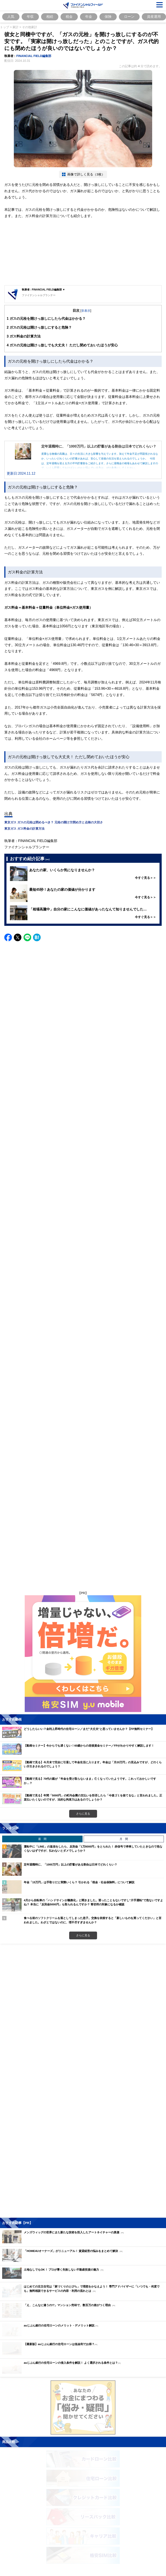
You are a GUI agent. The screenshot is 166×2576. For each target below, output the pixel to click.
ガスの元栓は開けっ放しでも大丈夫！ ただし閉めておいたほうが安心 (62, 345)
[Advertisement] (83, 252)
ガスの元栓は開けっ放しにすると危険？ (39, 327)
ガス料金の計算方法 (24, 336)
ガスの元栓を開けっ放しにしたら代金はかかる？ (46, 318)
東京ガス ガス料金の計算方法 (24, 828)
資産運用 (154, 16)
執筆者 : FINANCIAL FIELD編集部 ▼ (43, 289)
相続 (49, 16)
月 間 (124, 1839)
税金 (69, 16)
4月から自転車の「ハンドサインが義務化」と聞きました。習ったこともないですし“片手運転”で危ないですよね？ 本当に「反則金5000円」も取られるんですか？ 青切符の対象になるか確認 (93, 1902)
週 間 (42, 1839)
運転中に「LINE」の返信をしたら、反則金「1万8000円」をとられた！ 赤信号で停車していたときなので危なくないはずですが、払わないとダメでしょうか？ (93, 1848)
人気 (10, 16)
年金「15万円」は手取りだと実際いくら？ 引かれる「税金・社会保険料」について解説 (79, 1882)
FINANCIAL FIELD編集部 (33, 55)
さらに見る (83, 1813)
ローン (129, 16)
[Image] (83, 5)
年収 (30, 16)
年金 (88, 16)
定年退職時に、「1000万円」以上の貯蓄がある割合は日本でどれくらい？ (70, 1864)
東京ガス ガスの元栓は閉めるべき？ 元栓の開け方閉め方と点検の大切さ (53, 822)
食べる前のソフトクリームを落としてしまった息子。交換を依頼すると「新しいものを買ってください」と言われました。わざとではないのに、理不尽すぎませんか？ (92, 1920)
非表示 (85, 310)
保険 (108, 16)
